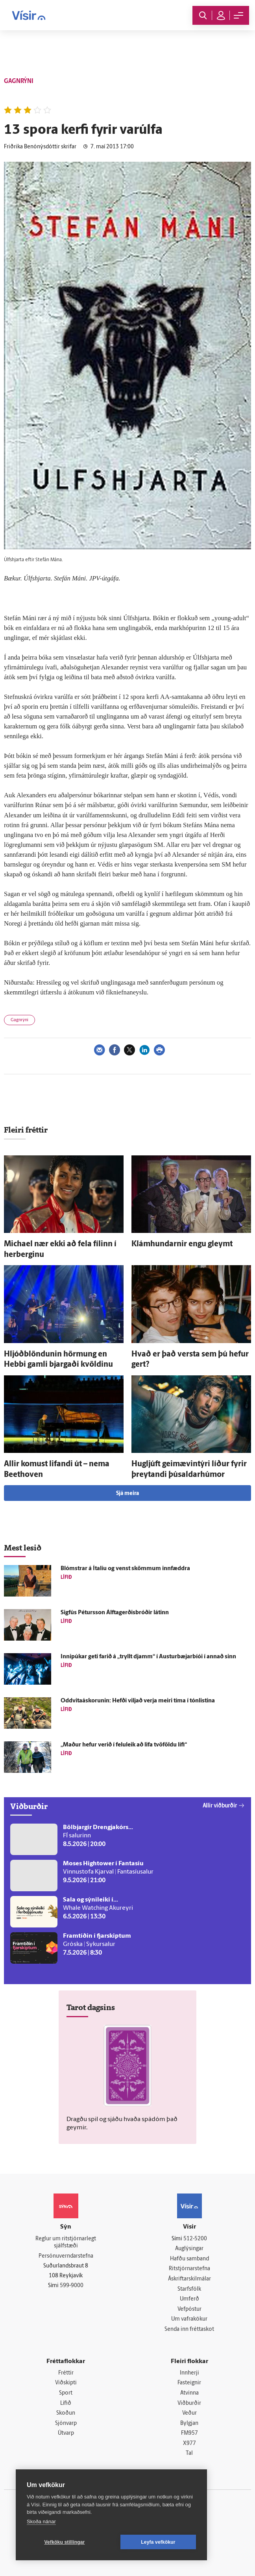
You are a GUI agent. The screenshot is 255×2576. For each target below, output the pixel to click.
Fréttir (66, 2373)
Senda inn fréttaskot (189, 2329)
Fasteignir (189, 2383)
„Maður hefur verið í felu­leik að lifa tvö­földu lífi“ (124, 1745)
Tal (189, 2454)
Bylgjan (189, 2423)
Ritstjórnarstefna (189, 2269)
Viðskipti (66, 2383)
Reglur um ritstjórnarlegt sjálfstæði (65, 2242)
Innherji (189, 2373)
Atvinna (189, 2393)
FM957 (189, 2434)
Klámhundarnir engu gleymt (182, 1244)
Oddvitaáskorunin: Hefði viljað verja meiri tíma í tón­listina (138, 1701)
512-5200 (195, 2239)
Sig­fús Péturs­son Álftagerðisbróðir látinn (115, 1613)
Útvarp (66, 2434)
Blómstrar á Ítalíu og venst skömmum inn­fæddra (125, 1569)
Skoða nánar (41, 2521)
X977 (189, 2444)
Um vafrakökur (189, 2320)
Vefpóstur (189, 2309)
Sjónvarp (66, 2423)
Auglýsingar (189, 2249)
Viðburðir (189, 2403)
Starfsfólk (189, 2289)
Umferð (189, 2299)
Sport (65, 2393)
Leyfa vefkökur (158, 2542)
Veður (189, 2414)
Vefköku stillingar (64, 2542)
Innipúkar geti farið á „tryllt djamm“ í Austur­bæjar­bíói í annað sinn (148, 1657)
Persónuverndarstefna (66, 2256)
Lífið (65, 2403)
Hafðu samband (189, 2259)
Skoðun (65, 2414)
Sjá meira (127, 1494)
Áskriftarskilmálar (189, 2279)
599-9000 (71, 2286)
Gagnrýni (19, 1020)
